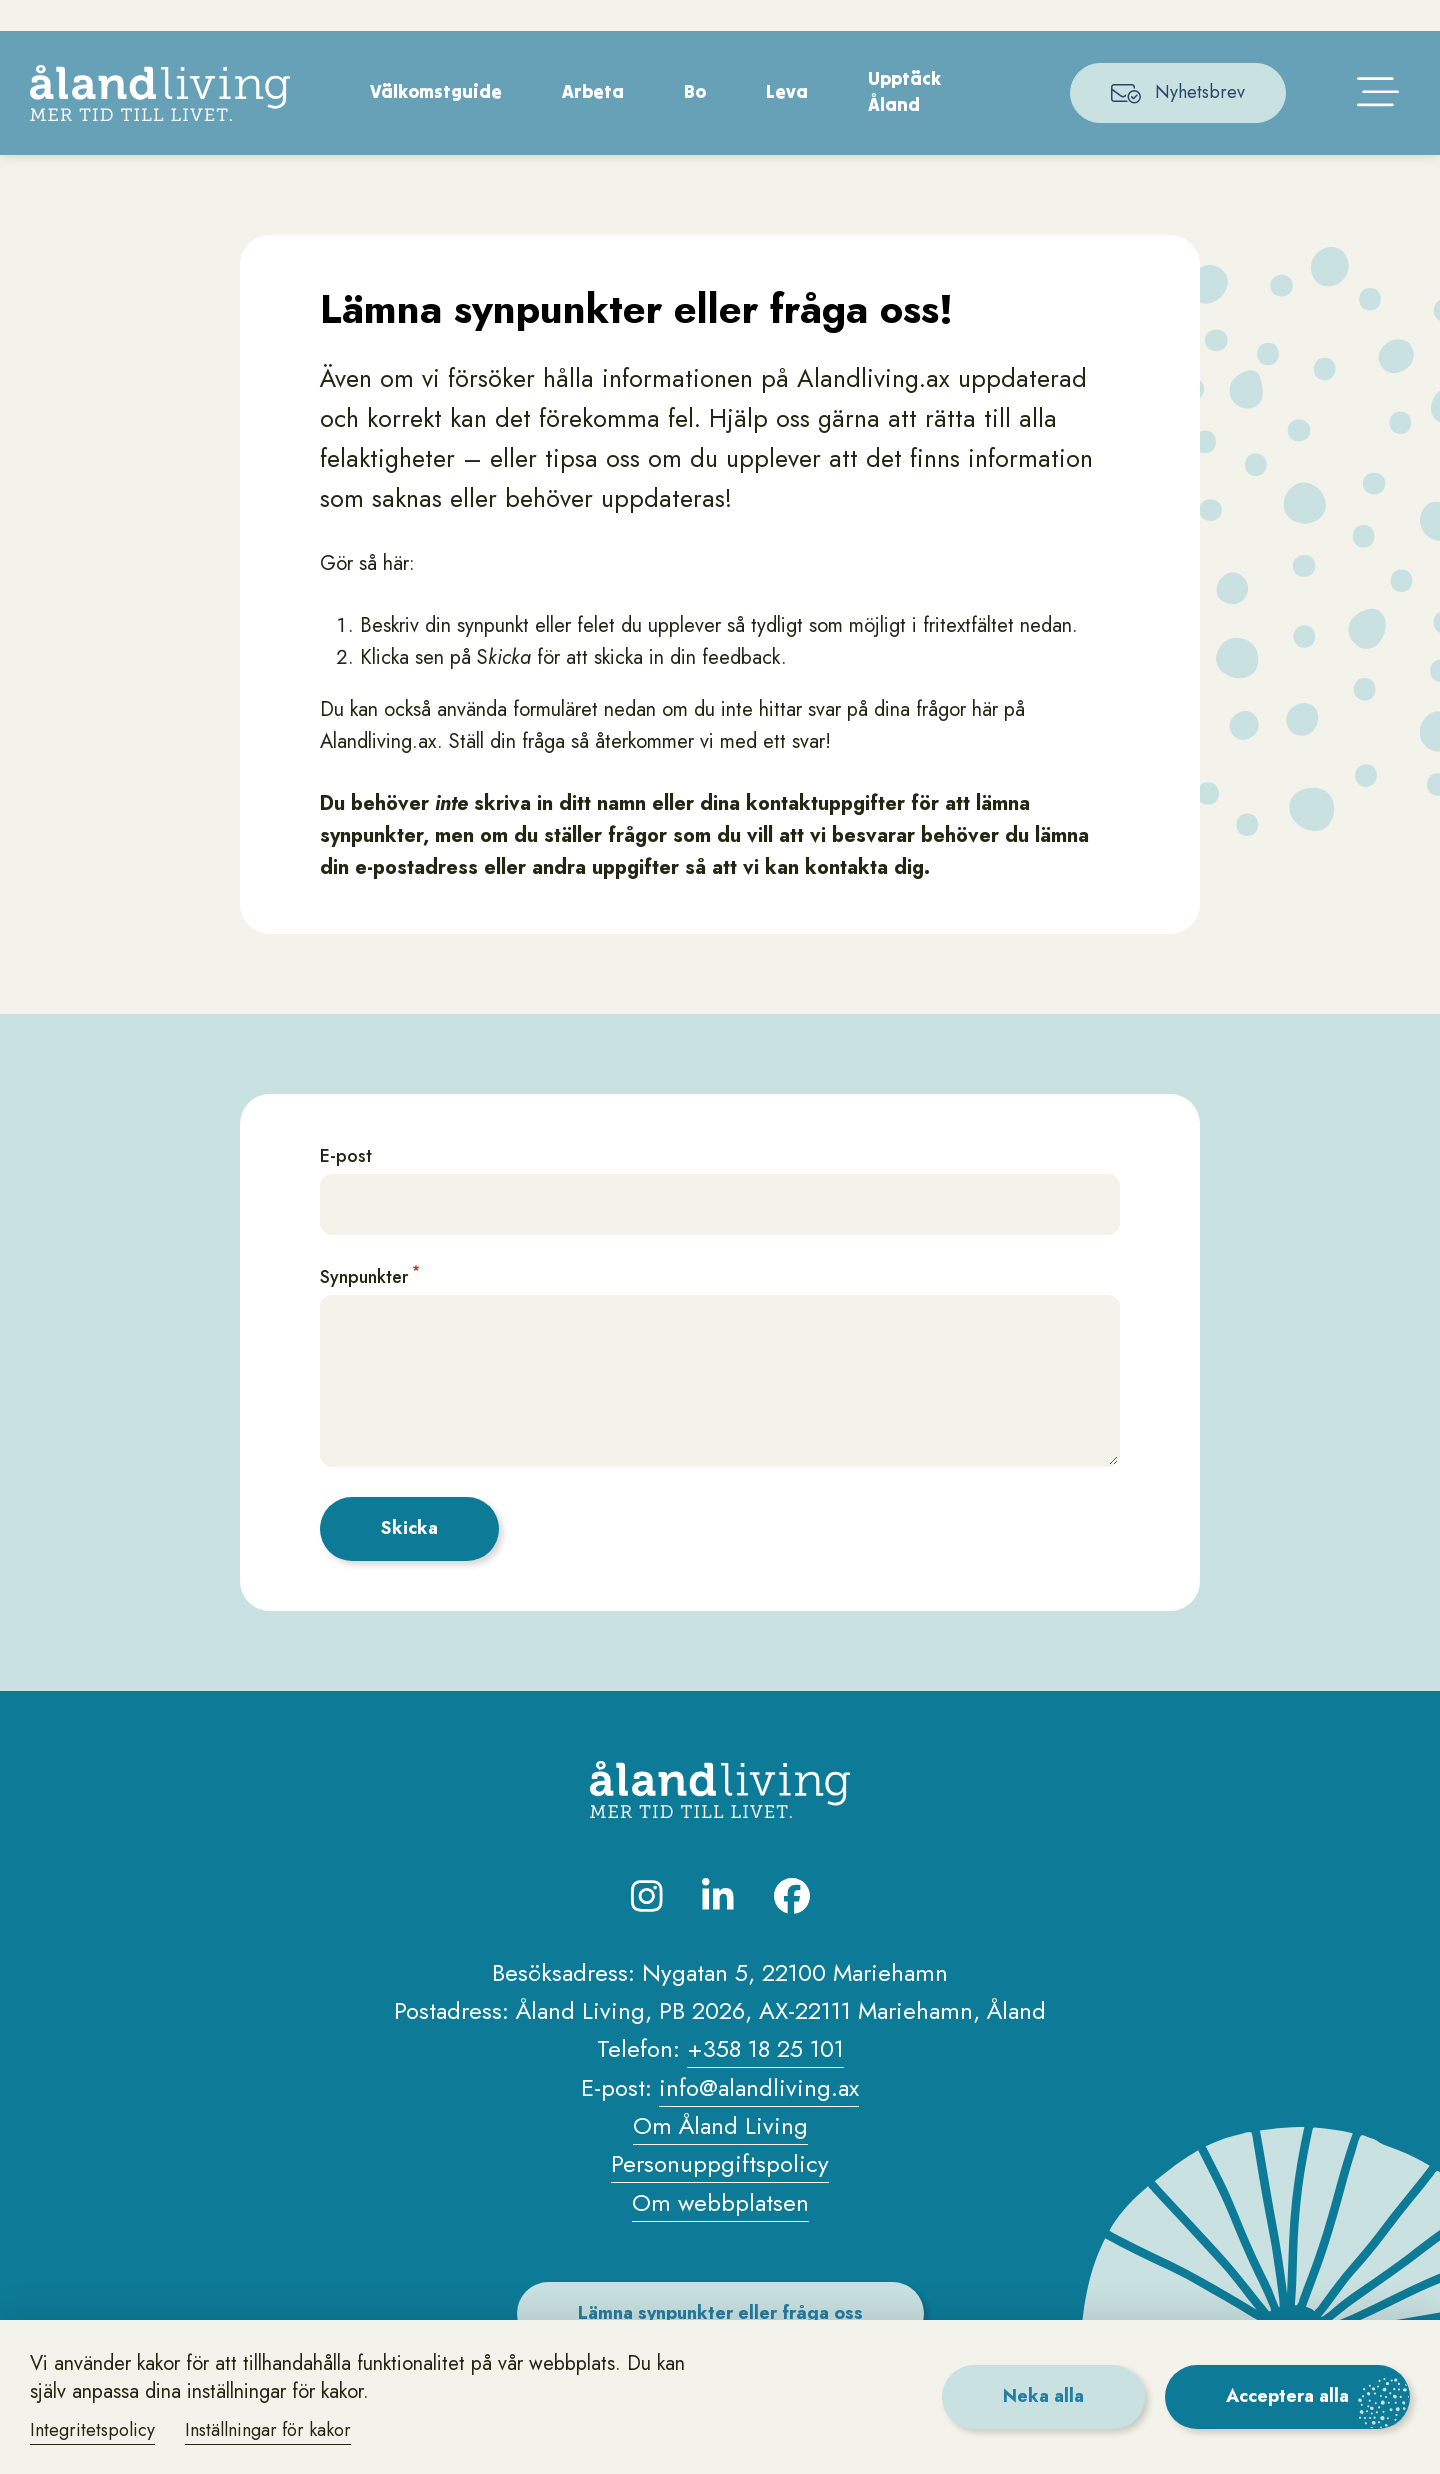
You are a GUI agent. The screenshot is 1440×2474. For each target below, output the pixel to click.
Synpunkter (364, 1306)
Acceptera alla (1287, 2396)
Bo (695, 119)
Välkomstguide (436, 119)
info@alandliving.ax (759, 2115)
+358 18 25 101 (765, 2077)
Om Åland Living (720, 2154)
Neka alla (1043, 2396)
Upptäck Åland (904, 120)
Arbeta (593, 119)
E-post (346, 1185)
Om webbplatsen (720, 2231)
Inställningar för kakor (268, 2430)
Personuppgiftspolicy (720, 2192)
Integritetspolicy (92, 2430)
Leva (787, 119)
